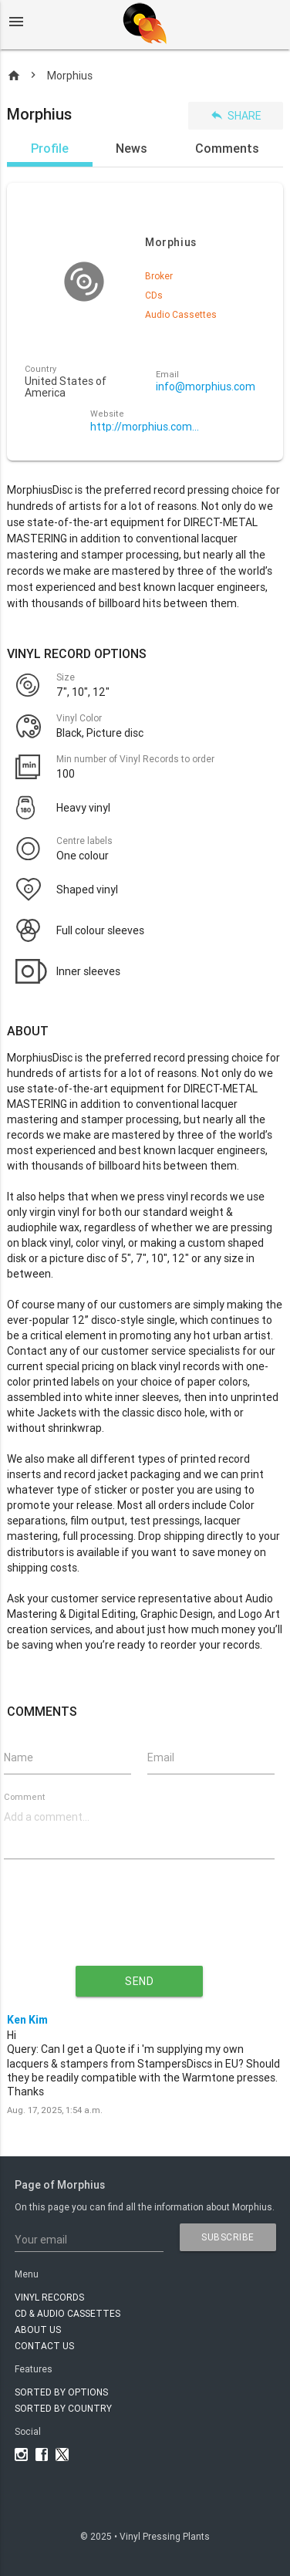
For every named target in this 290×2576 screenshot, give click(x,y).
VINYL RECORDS (49, 2297)
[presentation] (139, 1925)
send (139, 1981)
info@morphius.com (205, 387)
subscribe (228, 2237)
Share (235, 115)
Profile (50, 148)
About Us (38, 2329)
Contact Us (44, 2345)
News (131, 148)
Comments (227, 148)
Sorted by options (61, 2392)
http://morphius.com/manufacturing (145, 427)
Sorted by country (63, 2408)
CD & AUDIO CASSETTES (67, 2313)
